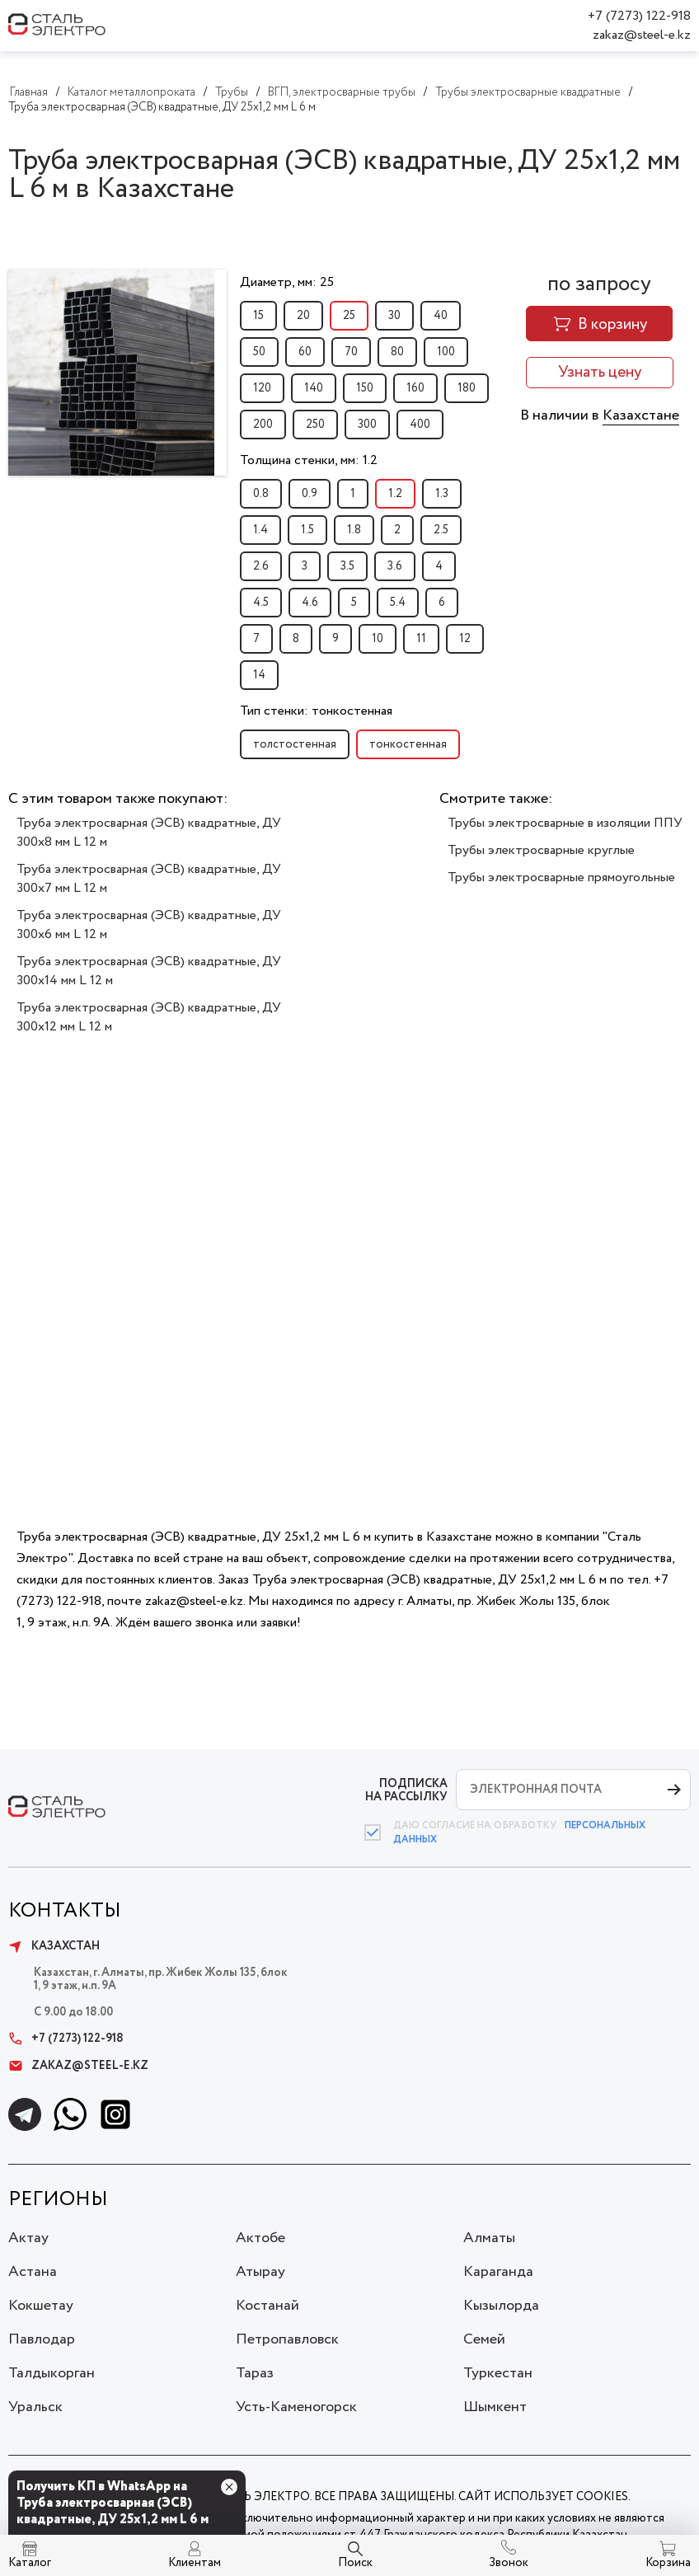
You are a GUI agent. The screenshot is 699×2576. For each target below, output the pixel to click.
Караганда (498, 2272)
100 (446, 352)
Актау (28, 2238)
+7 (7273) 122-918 (639, 16)
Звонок (508, 2563)
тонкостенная (408, 744)
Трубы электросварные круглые (541, 850)
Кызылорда (501, 2305)
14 (259, 675)
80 (397, 352)
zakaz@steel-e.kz (642, 35)
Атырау (260, 2272)
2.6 (261, 566)
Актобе (260, 2238)
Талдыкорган (51, 2373)
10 (377, 639)
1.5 (307, 530)
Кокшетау (40, 2305)
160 (415, 388)
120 (262, 388)
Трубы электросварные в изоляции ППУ (565, 823)
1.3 (441, 494)
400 (420, 424)
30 (394, 315)
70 (351, 352)
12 (465, 639)
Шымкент (495, 2407)
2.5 (441, 530)
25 (349, 315)
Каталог (29, 2563)
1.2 (395, 494)
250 (315, 424)
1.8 (354, 530)
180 (466, 388)
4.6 (310, 602)
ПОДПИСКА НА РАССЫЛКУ (406, 1790)
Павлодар (41, 2339)
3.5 (347, 566)
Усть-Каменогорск (296, 2407)
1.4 (260, 530)
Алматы (489, 2238)
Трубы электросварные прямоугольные (561, 877)
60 (305, 352)
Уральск (35, 2407)
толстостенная (294, 744)
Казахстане (641, 415)
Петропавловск (287, 2339)
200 (263, 424)
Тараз (255, 2373)
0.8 (261, 494)
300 (367, 424)
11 (421, 639)
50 (259, 352)
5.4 (398, 602)
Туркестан (497, 2373)
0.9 (309, 494)
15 (258, 315)
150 (364, 388)
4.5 (261, 602)
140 (313, 388)
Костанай (267, 2305)
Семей (484, 2339)
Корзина (668, 2563)
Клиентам (194, 2563)
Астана (32, 2272)
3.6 (394, 566)
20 (303, 315)
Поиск (355, 2563)
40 (441, 315)
